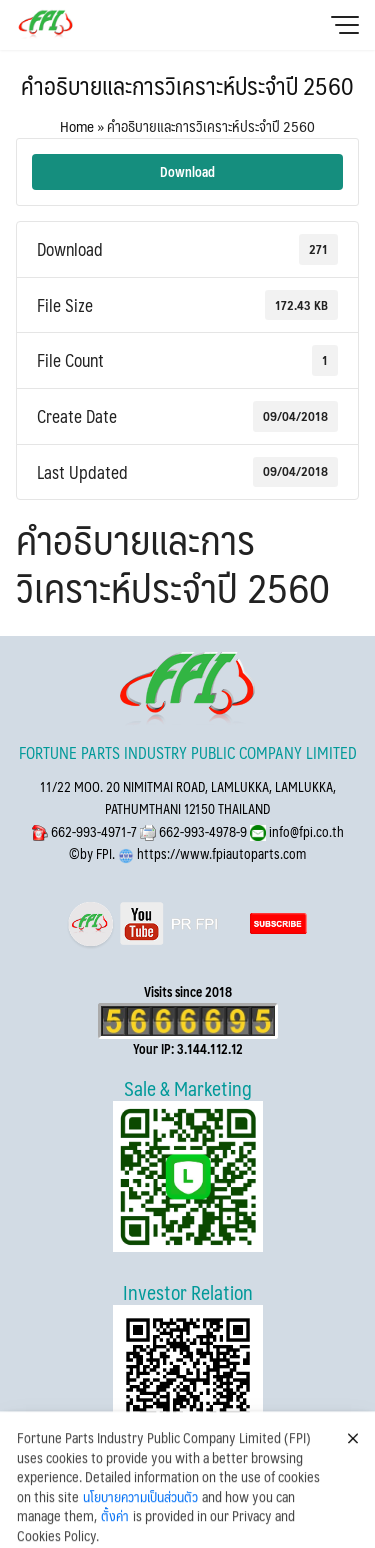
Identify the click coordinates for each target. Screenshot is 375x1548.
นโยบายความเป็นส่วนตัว (140, 1519)
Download (187, 171)
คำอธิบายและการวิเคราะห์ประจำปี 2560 (187, 85)
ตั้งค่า (115, 1538)
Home (77, 125)
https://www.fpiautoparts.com (220, 853)
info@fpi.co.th (305, 831)
